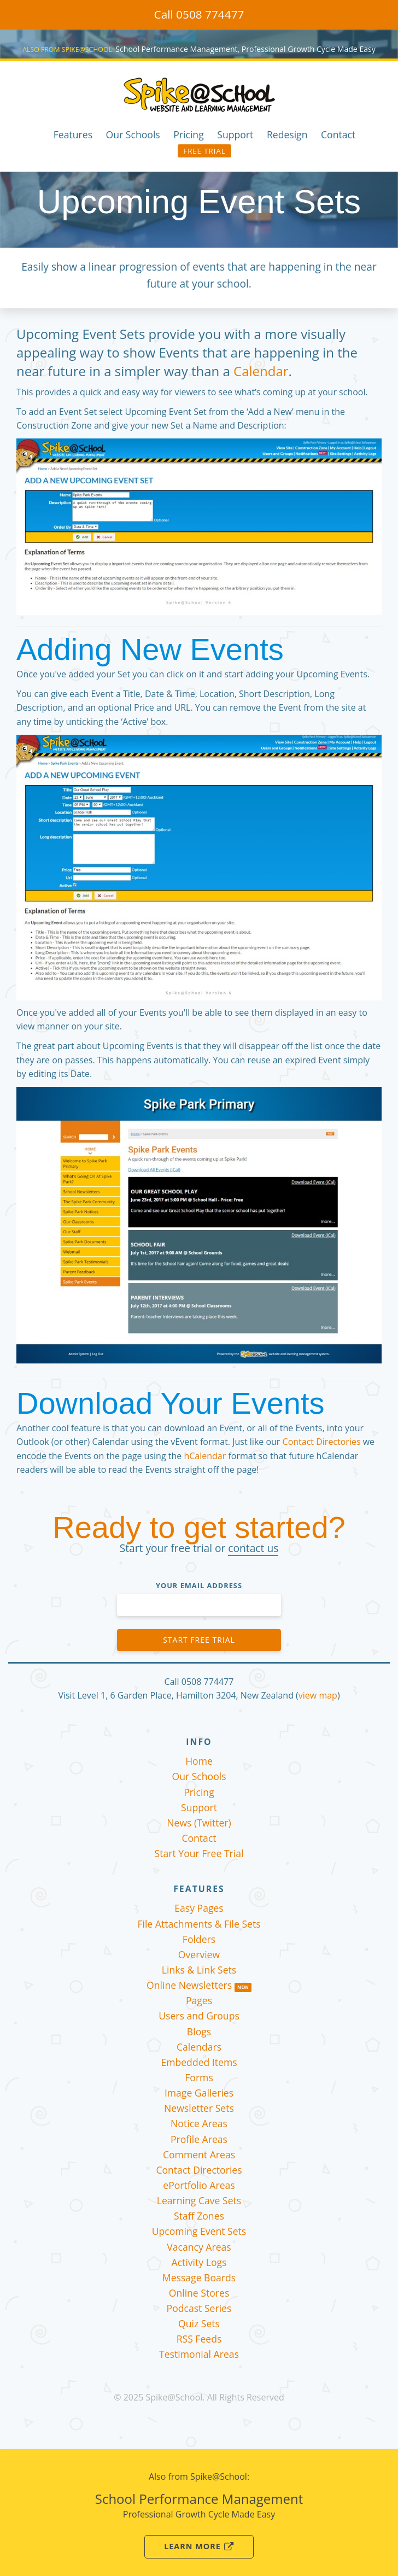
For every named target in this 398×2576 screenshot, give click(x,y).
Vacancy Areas (199, 2246)
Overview (199, 1954)
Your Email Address (199, 1585)
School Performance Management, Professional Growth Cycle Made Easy (245, 49)
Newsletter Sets (199, 2108)
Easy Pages (199, 1908)
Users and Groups (199, 2015)
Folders (199, 1939)
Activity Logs (199, 2262)
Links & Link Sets (199, 1969)
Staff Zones (199, 2215)
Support (235, 134)
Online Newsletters (189, 1985)
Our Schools (133, 134)
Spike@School (199, 95)
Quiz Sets (199, 2323)
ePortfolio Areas (199, 2185)
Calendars (199, 2046)
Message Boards (199, 2277)
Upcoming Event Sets (199, 2231)
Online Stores (199, 2292)
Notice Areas (199, 2123)
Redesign (287, 134)
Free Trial (204, 151)
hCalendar (205, 1456)
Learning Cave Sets (199, 2200)
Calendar (261, 371)
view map (317, 1695)
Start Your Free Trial (199, 1853)
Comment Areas (199, 2154)
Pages (199, 2000)
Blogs (199, 2031)
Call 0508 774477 (199, 14)
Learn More (199, 2546)
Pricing (188, 134)
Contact (338, 134)
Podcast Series (199, 2308)
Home (199, 1760)
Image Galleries (199, 2092)
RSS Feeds (199, 2338)
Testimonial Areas (199, 2354)
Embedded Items (199, 2062)
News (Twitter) (199, 1822)
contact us (253, 1548)
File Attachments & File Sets (198, 1923)
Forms (199, 2077)
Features (73, 134)
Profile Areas (199, 2139)
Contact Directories (322, 1442)
